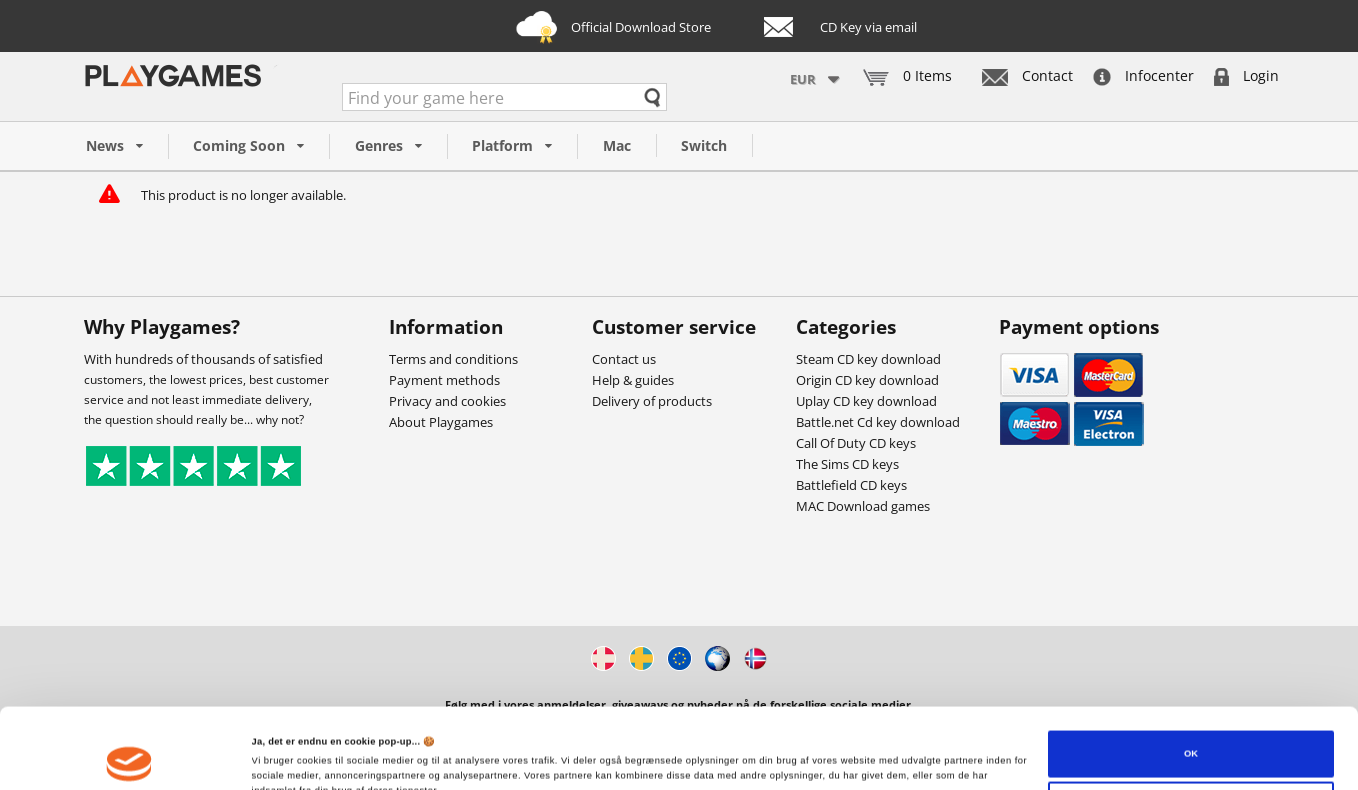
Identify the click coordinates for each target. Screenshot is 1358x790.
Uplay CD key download (866, 401)
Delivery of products (652, 401)
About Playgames (441, 422)
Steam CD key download (868, 359)
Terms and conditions (453, 359)
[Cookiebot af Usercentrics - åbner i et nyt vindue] (129, 756)
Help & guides (633, 380)
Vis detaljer (277, 757)
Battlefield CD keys (851, 485)
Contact (1027, 75)
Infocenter (1143, 75)
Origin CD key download (867, 380)
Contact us (624, 359)
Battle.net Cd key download (878, 422)
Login (1246, 75)
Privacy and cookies (447, 401)
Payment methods (444, 380)
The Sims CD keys (847, 464)
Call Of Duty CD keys (856, 443)
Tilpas (1192, 736)
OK (1191, 685)
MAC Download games (863, 506)
